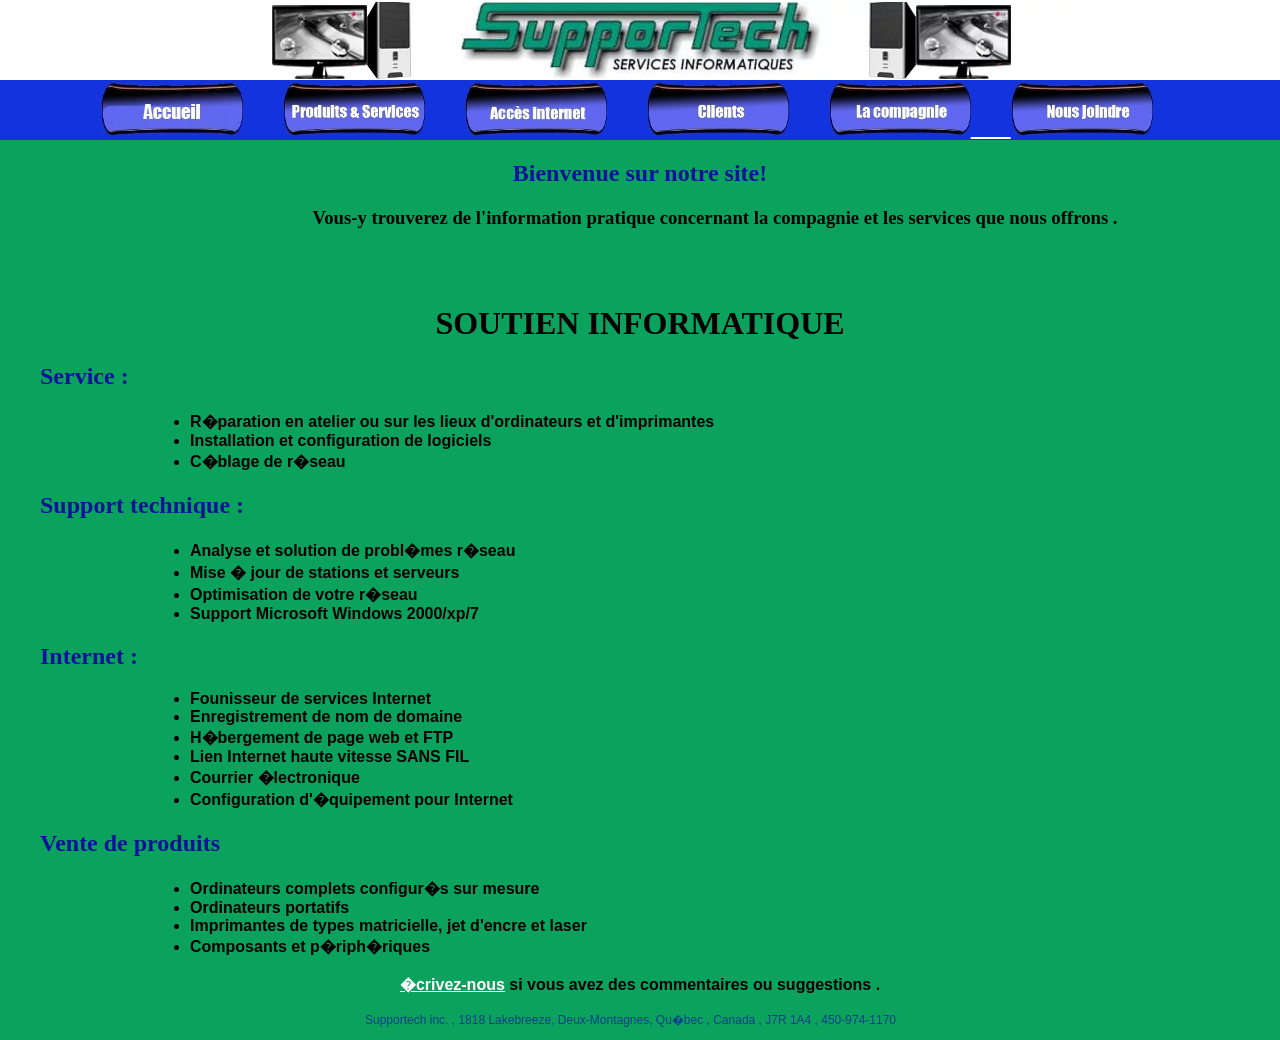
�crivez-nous (452, 984)
